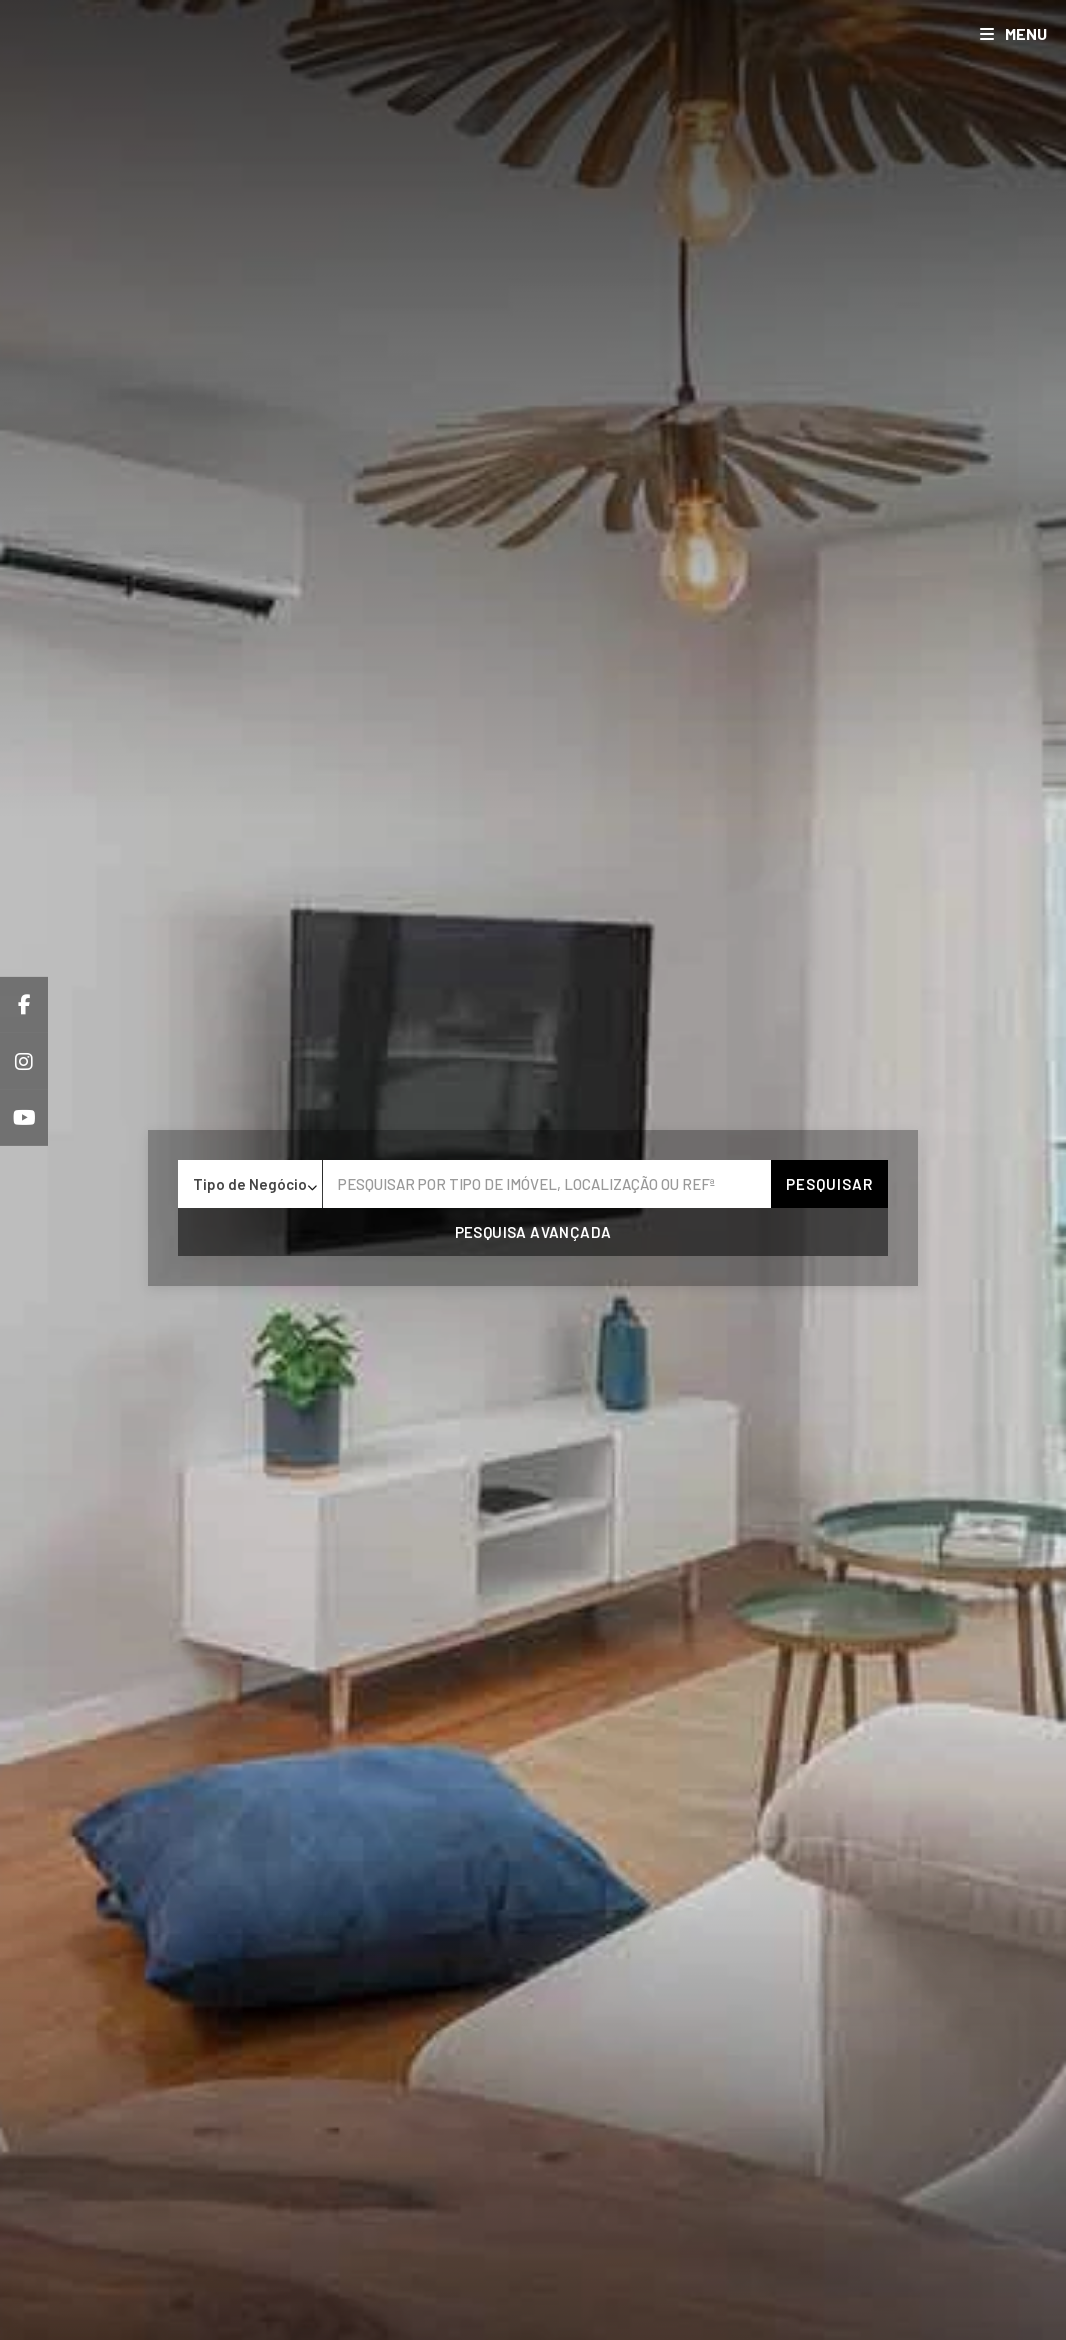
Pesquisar (829, 1184)
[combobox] (250, 1184)
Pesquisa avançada (533, 1232)
